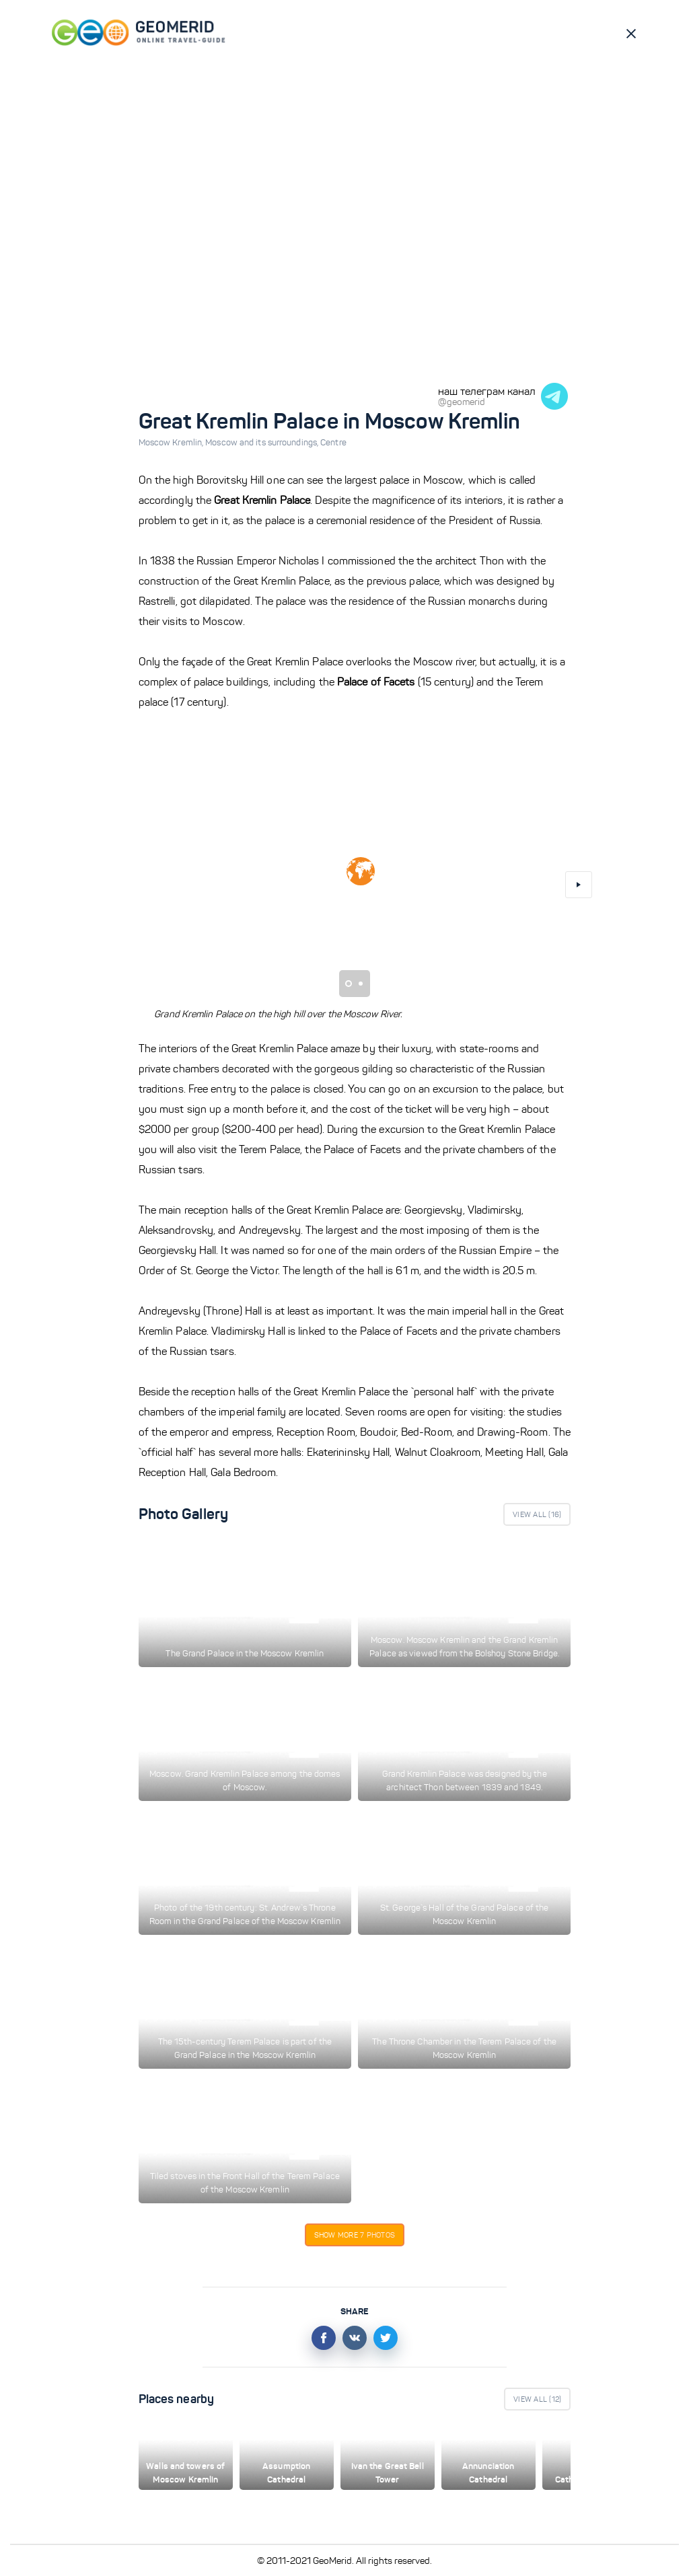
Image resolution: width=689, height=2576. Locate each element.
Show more (355, 2235)
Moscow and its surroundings (262, 442)
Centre (333, 442)
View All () (537, 1514)
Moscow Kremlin (172, 442)
